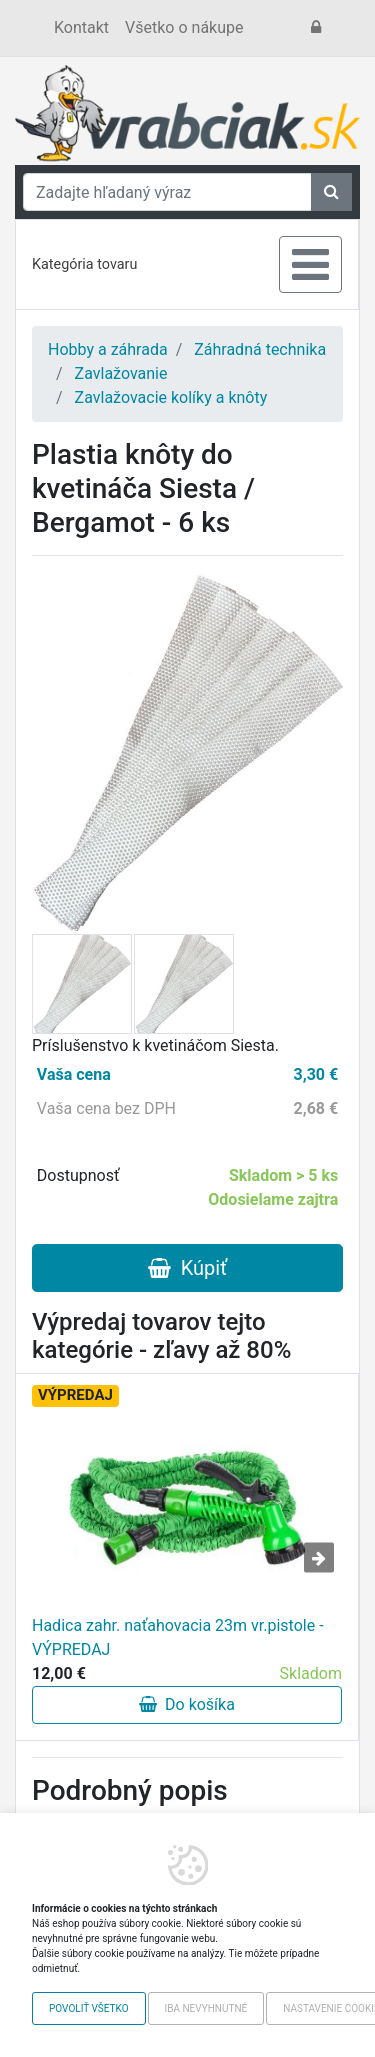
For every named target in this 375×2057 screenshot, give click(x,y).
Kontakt (81, 27)
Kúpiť (187, 1268)
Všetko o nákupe (184, 27)
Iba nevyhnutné (206, 2008)
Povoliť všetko (89, 2008)
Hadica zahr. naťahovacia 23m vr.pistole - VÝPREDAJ (178, 1637)
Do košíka (187, 1704)
